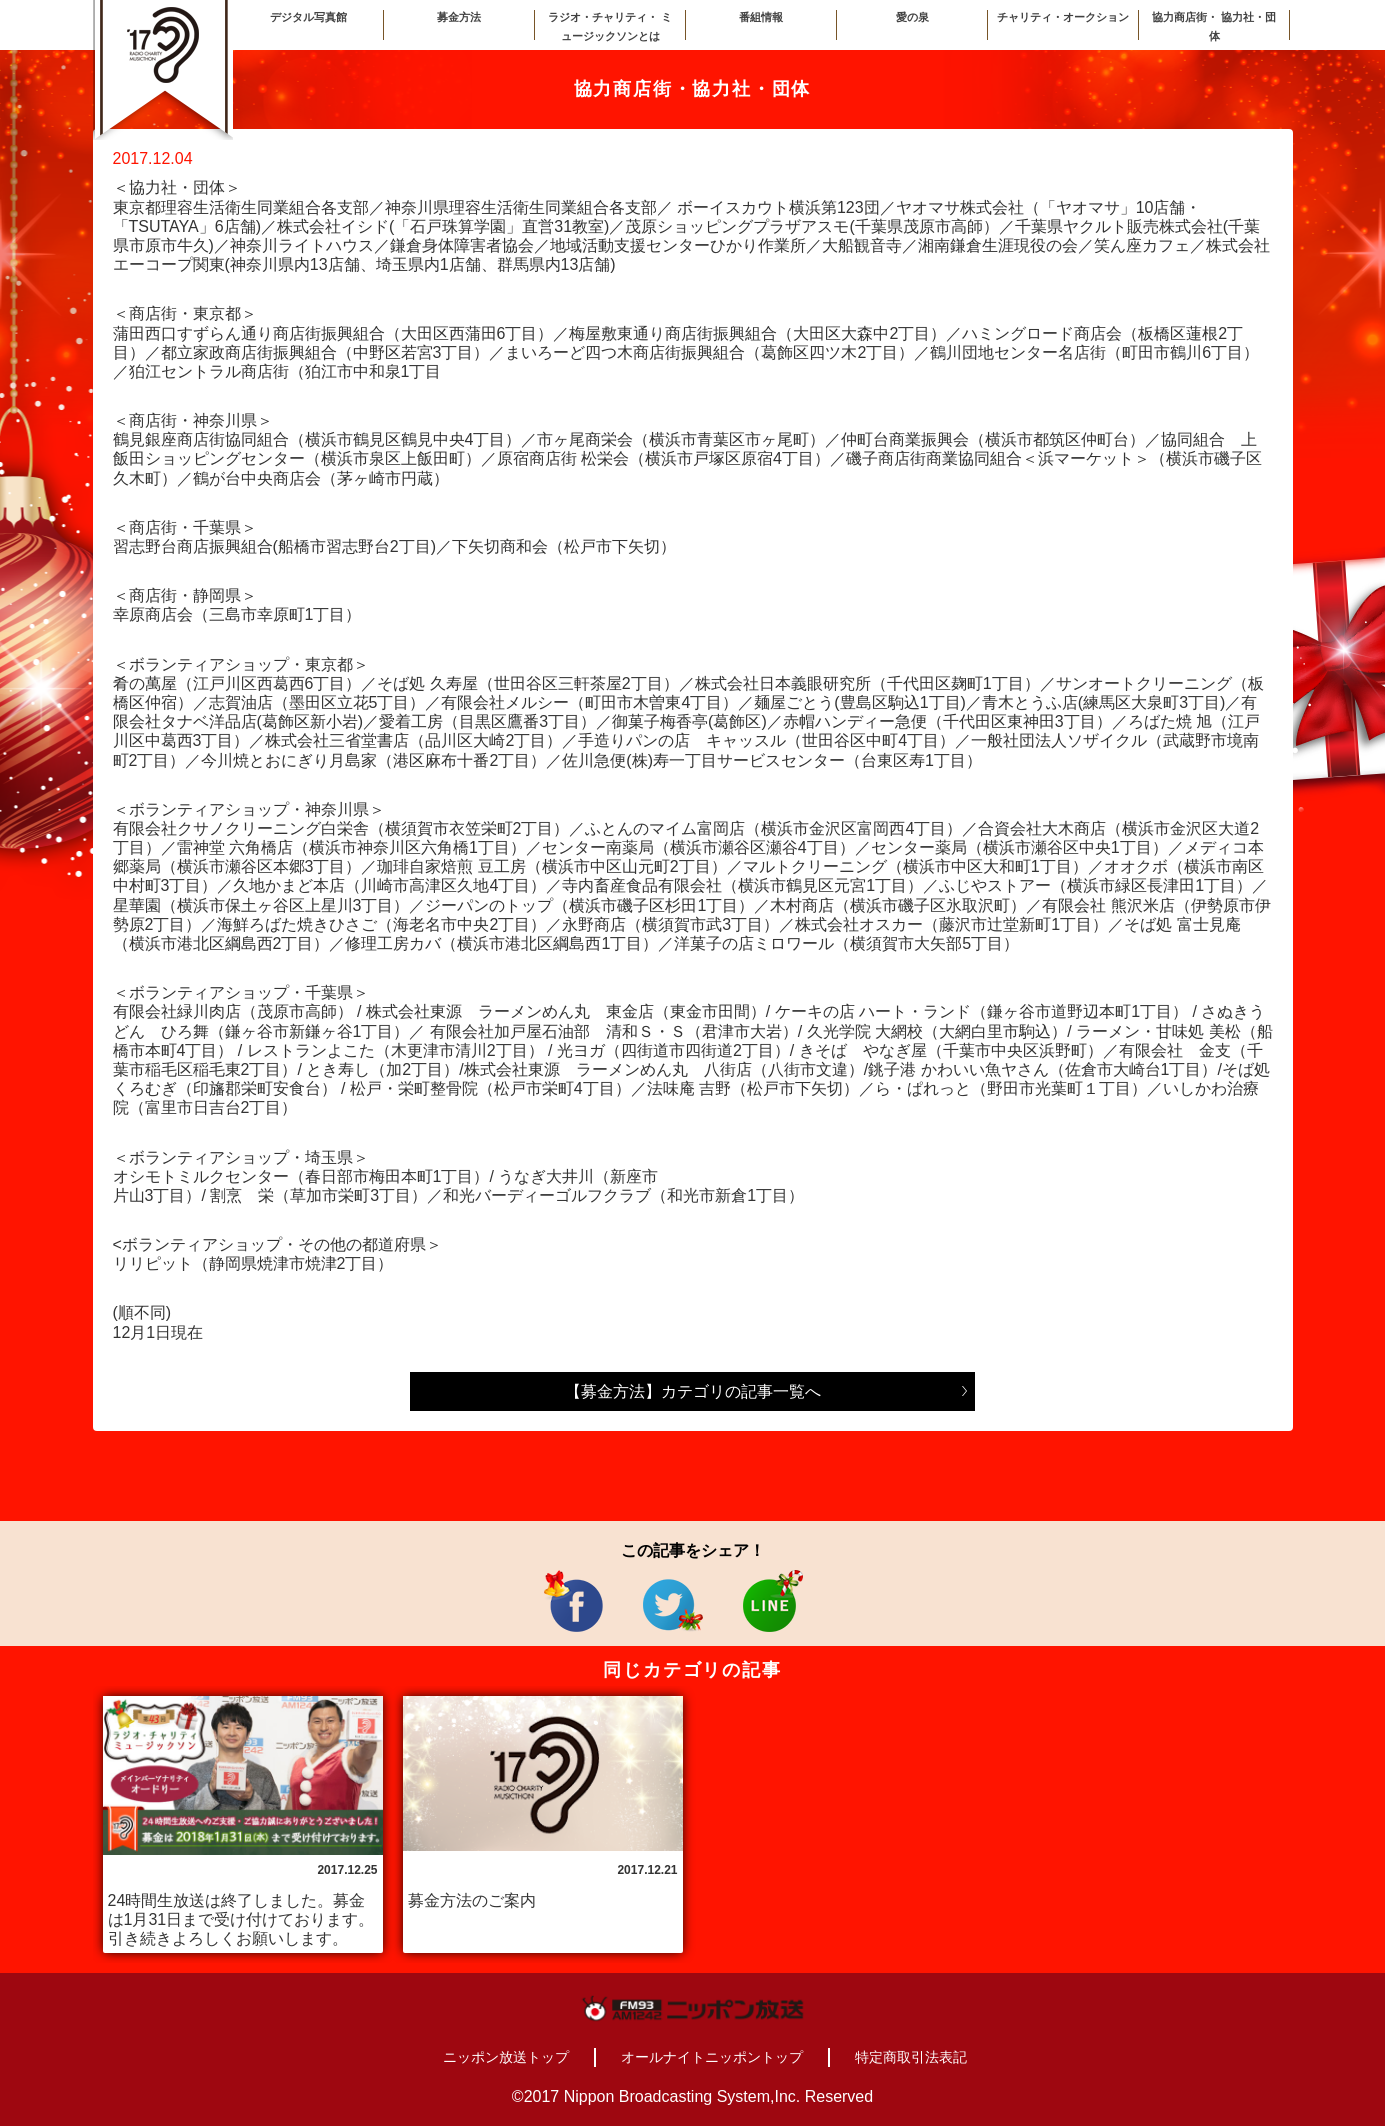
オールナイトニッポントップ (712, 2057)
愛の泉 (912, 17)
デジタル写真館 (308, 17)
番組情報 (761, 17)
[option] (243, 1824)
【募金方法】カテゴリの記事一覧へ (693, 1391)
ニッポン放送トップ (506, 2057)
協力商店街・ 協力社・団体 (1214, 26)
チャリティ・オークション (1063, 17)
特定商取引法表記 (911, 2057)
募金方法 (459, 17)
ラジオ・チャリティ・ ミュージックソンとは (610, 26)
